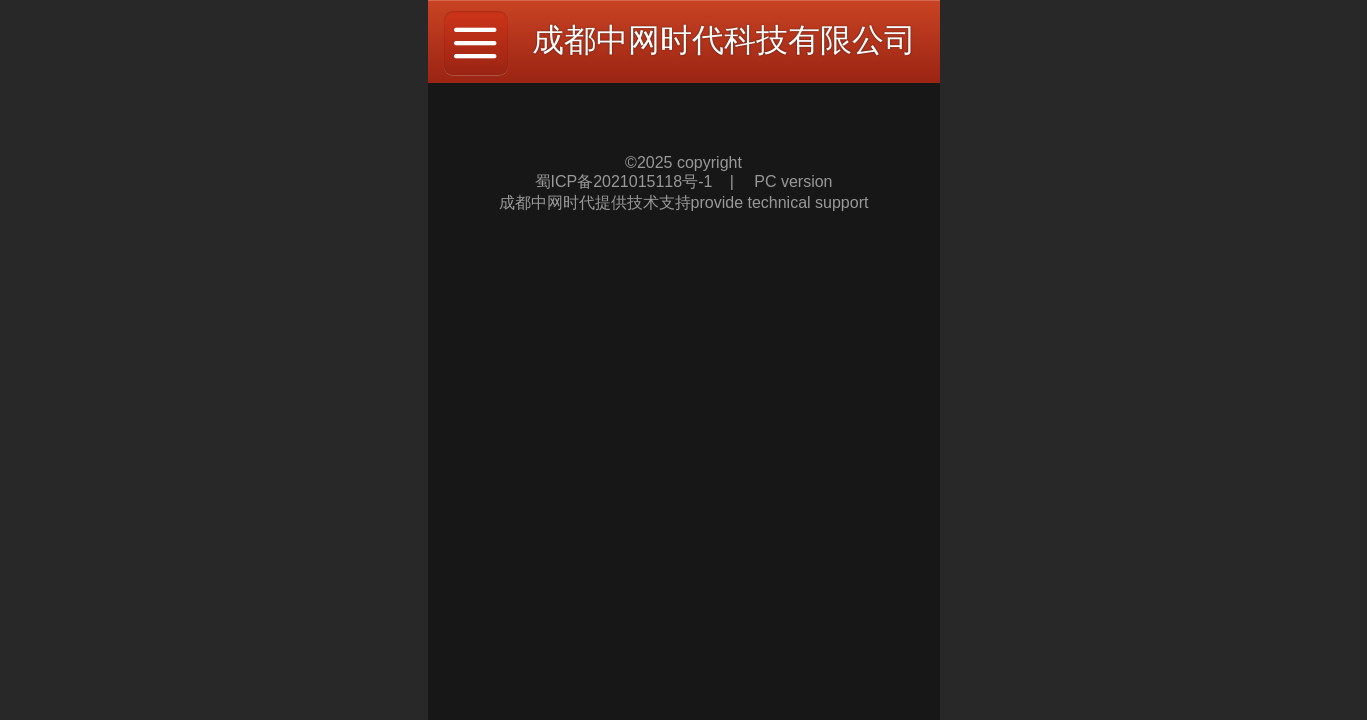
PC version (793, 181)
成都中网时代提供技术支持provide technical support (684, 202)
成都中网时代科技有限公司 (724, 40)
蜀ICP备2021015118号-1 (626, 181)
